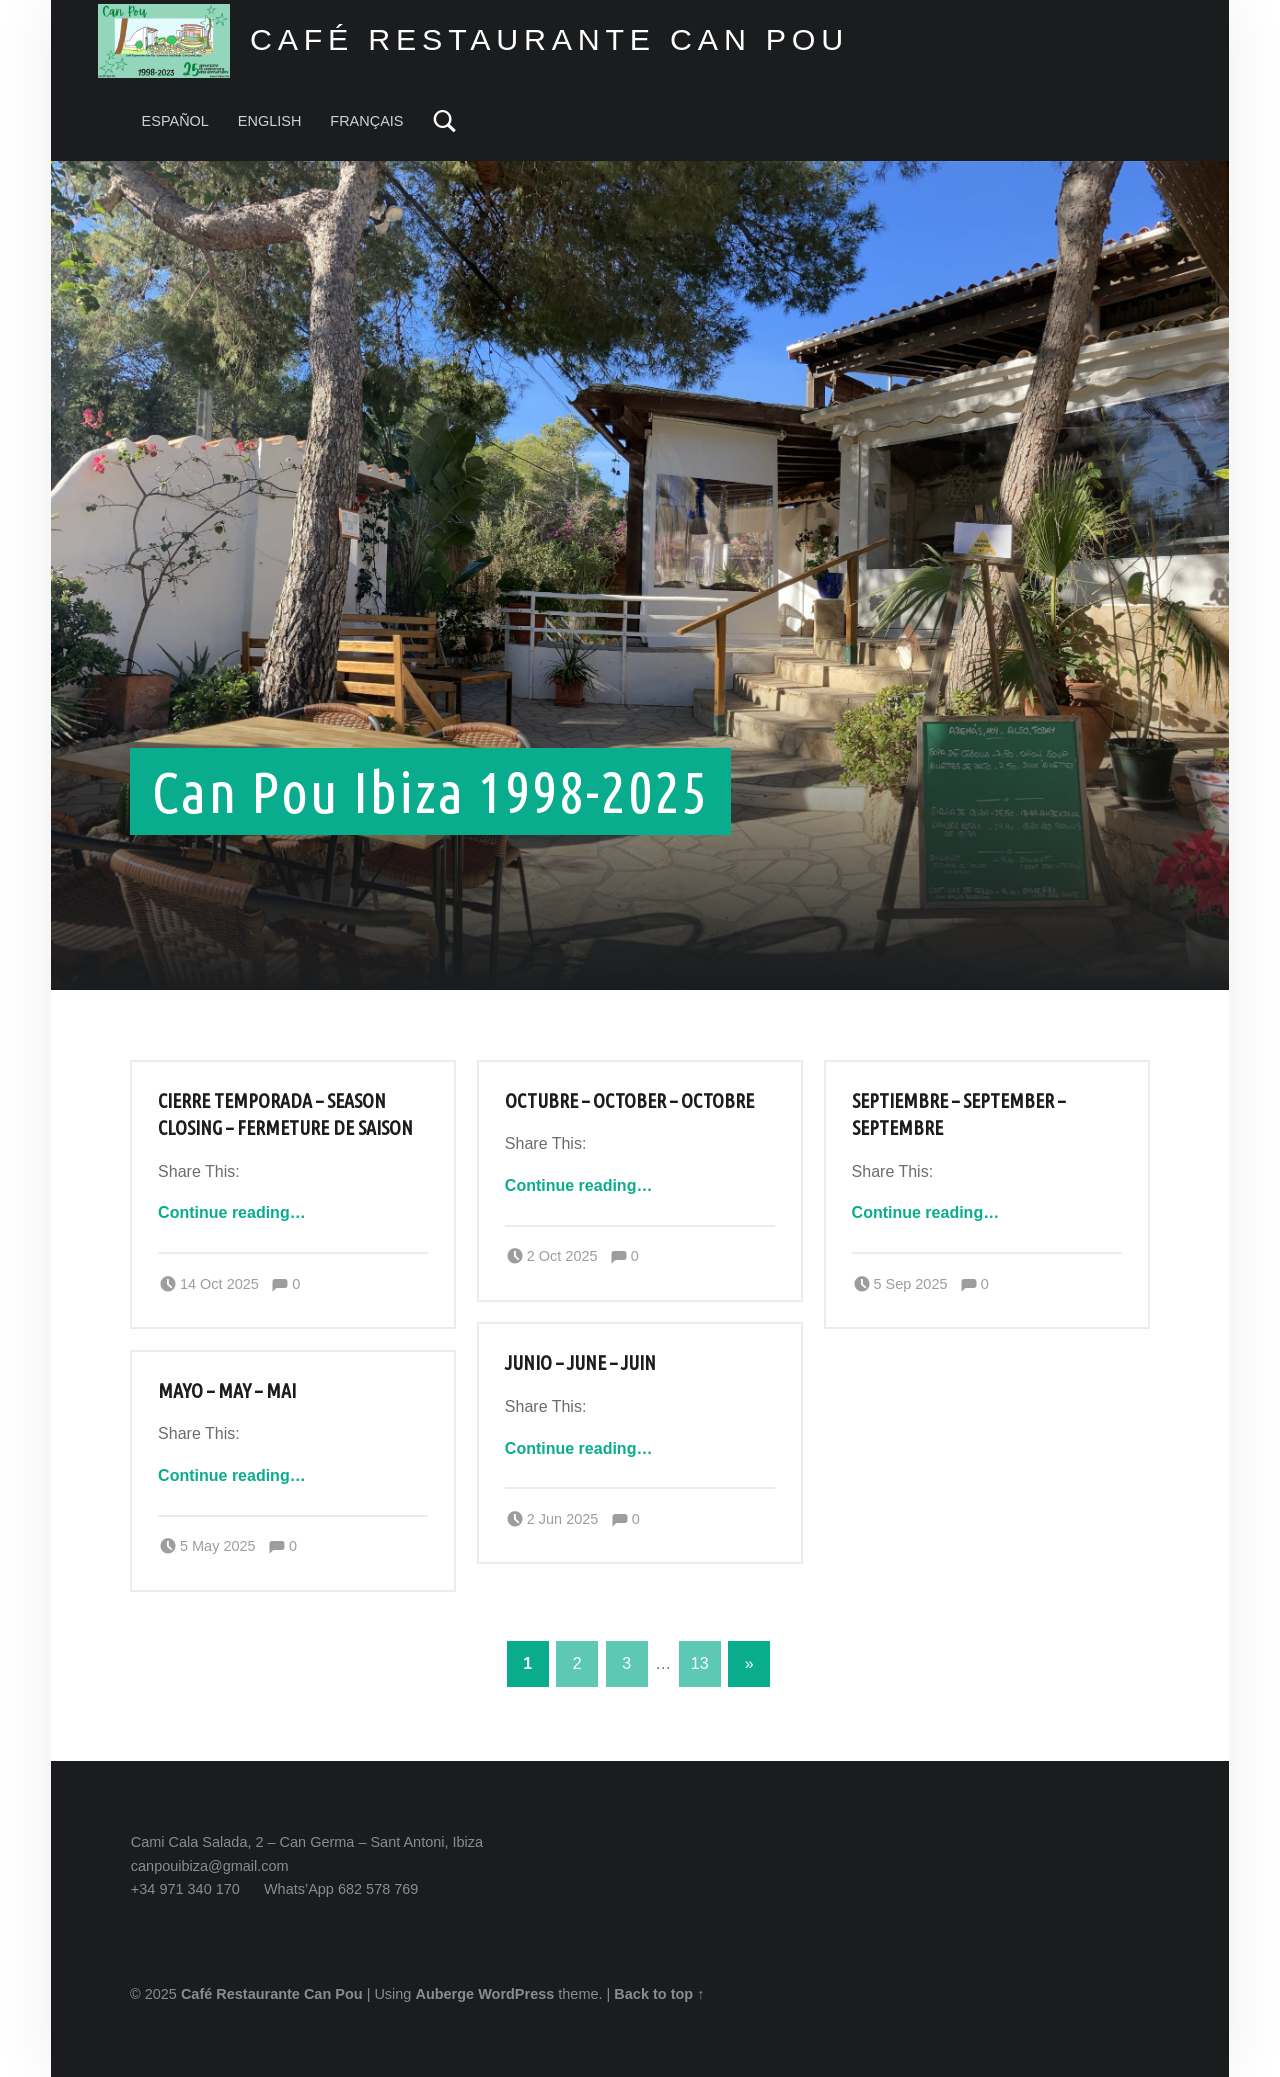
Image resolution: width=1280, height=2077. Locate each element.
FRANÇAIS (366, 121)
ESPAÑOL (175, 121)
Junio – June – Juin (580, 1363)
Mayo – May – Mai (227, 1391)
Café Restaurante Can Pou (272, 1994)
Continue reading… (232, 1212)
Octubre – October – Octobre (629, 1101)
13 (700, 1663)
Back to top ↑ (659, 1994)
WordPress (516, 1994)
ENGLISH (270, 121)
